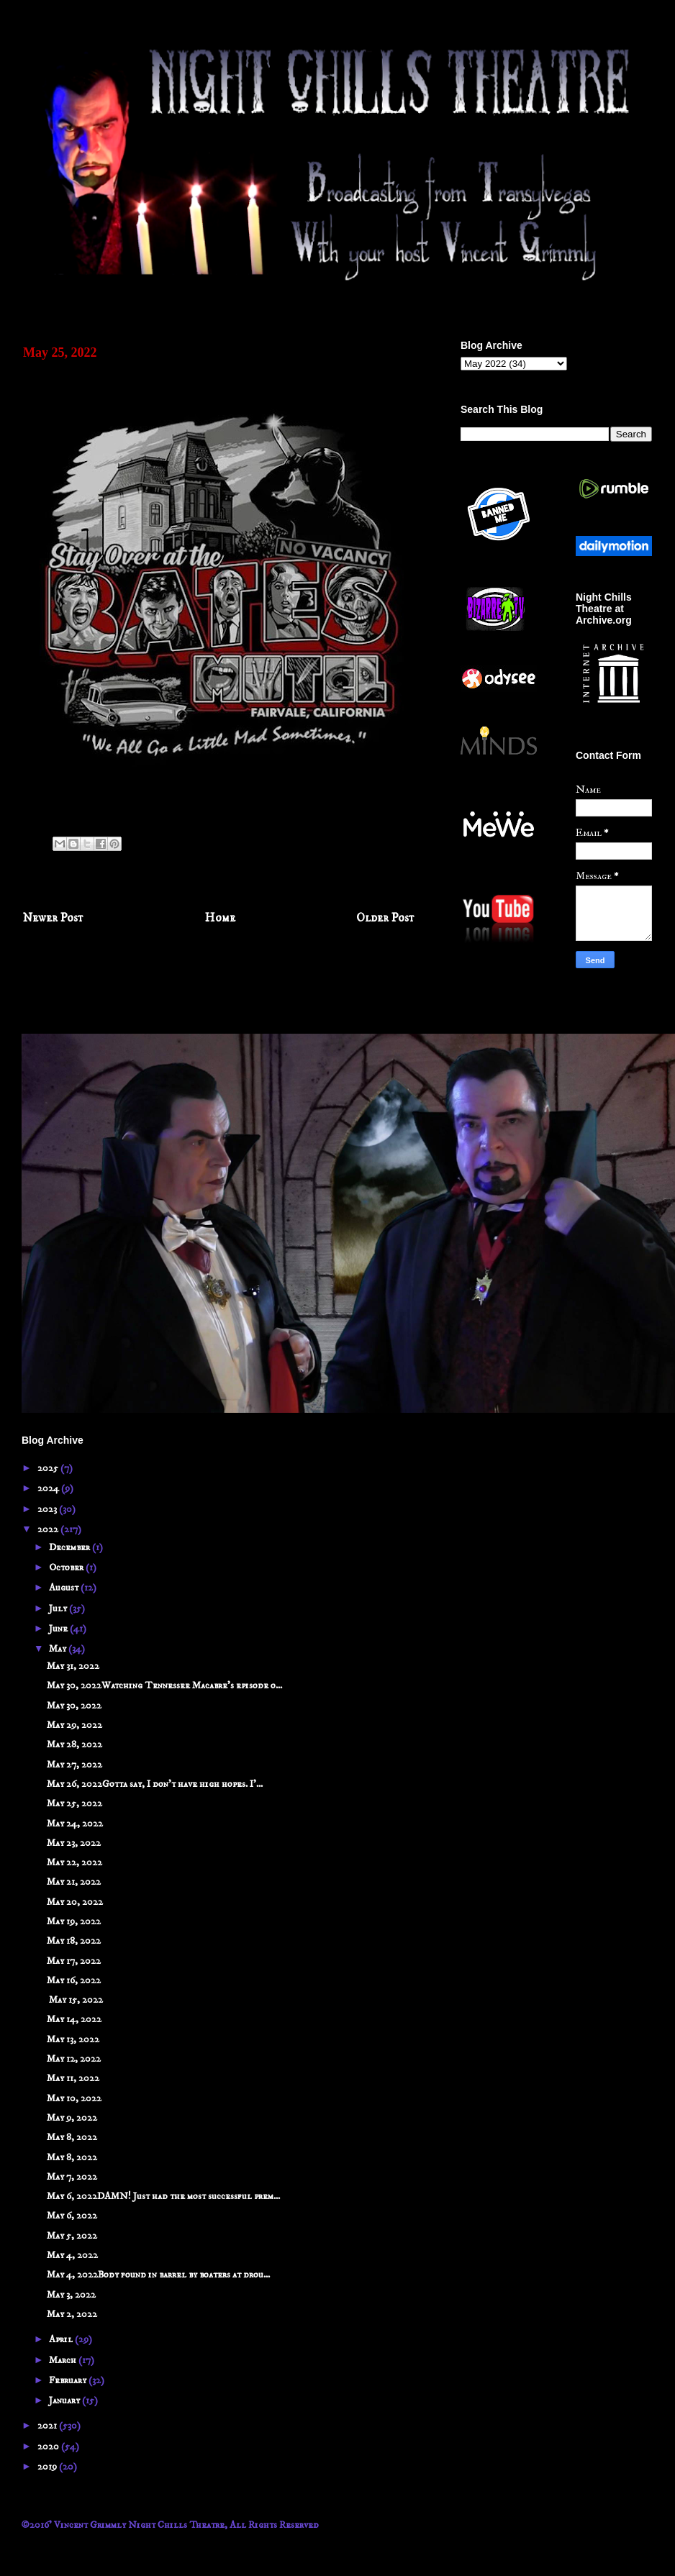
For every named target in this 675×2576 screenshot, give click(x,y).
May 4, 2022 (72, 2255)
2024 (49, 1488)
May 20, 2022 (75, 1901)
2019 (48, 2466)
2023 (48, 1509)
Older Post (385, 918)
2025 (48, 1468)
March (63, 2360)
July (59, 1608)
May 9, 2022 (72, 2117)
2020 (49, 2446)
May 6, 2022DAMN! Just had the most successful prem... (163, 2196)
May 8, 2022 (72, 2137)
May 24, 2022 (75, 1823)
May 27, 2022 (74, 1764)
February (69, 2380)
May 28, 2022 (74, 1744)
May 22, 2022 (74, 1862)
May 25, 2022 (74, 1803)
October (67, 1567)
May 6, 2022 (72, 2215)
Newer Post (53, 918)
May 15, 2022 (75, 1999)
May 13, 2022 (73, 2039)
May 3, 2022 (71, 2294)
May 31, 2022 (73, 1666)
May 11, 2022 (73, 2078)
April (62, 2339)
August (65, 1587)
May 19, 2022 (74, 1921)
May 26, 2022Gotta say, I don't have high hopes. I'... (155, 1784)
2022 (48, 1529)
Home (220, 918)
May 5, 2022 (72, 2235)
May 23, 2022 (74, 1843)
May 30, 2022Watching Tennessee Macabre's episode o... (164, 1685)
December (70, 1547)
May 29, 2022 (74, 1725)
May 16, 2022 (74, 1980)
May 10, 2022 (74, 2098)
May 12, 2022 (74, 2058)
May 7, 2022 (72, 2176)
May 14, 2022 (74, 2019)
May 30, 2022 (74, 1705)
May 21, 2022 (74, 1881)
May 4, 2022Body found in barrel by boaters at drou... (158, 2274)
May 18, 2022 (74, 1940)
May (58, 1648)
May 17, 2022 (74, 1960)
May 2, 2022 (72, 2314)
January (65, 2400)
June (59, 1628)
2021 (48, 2425)
